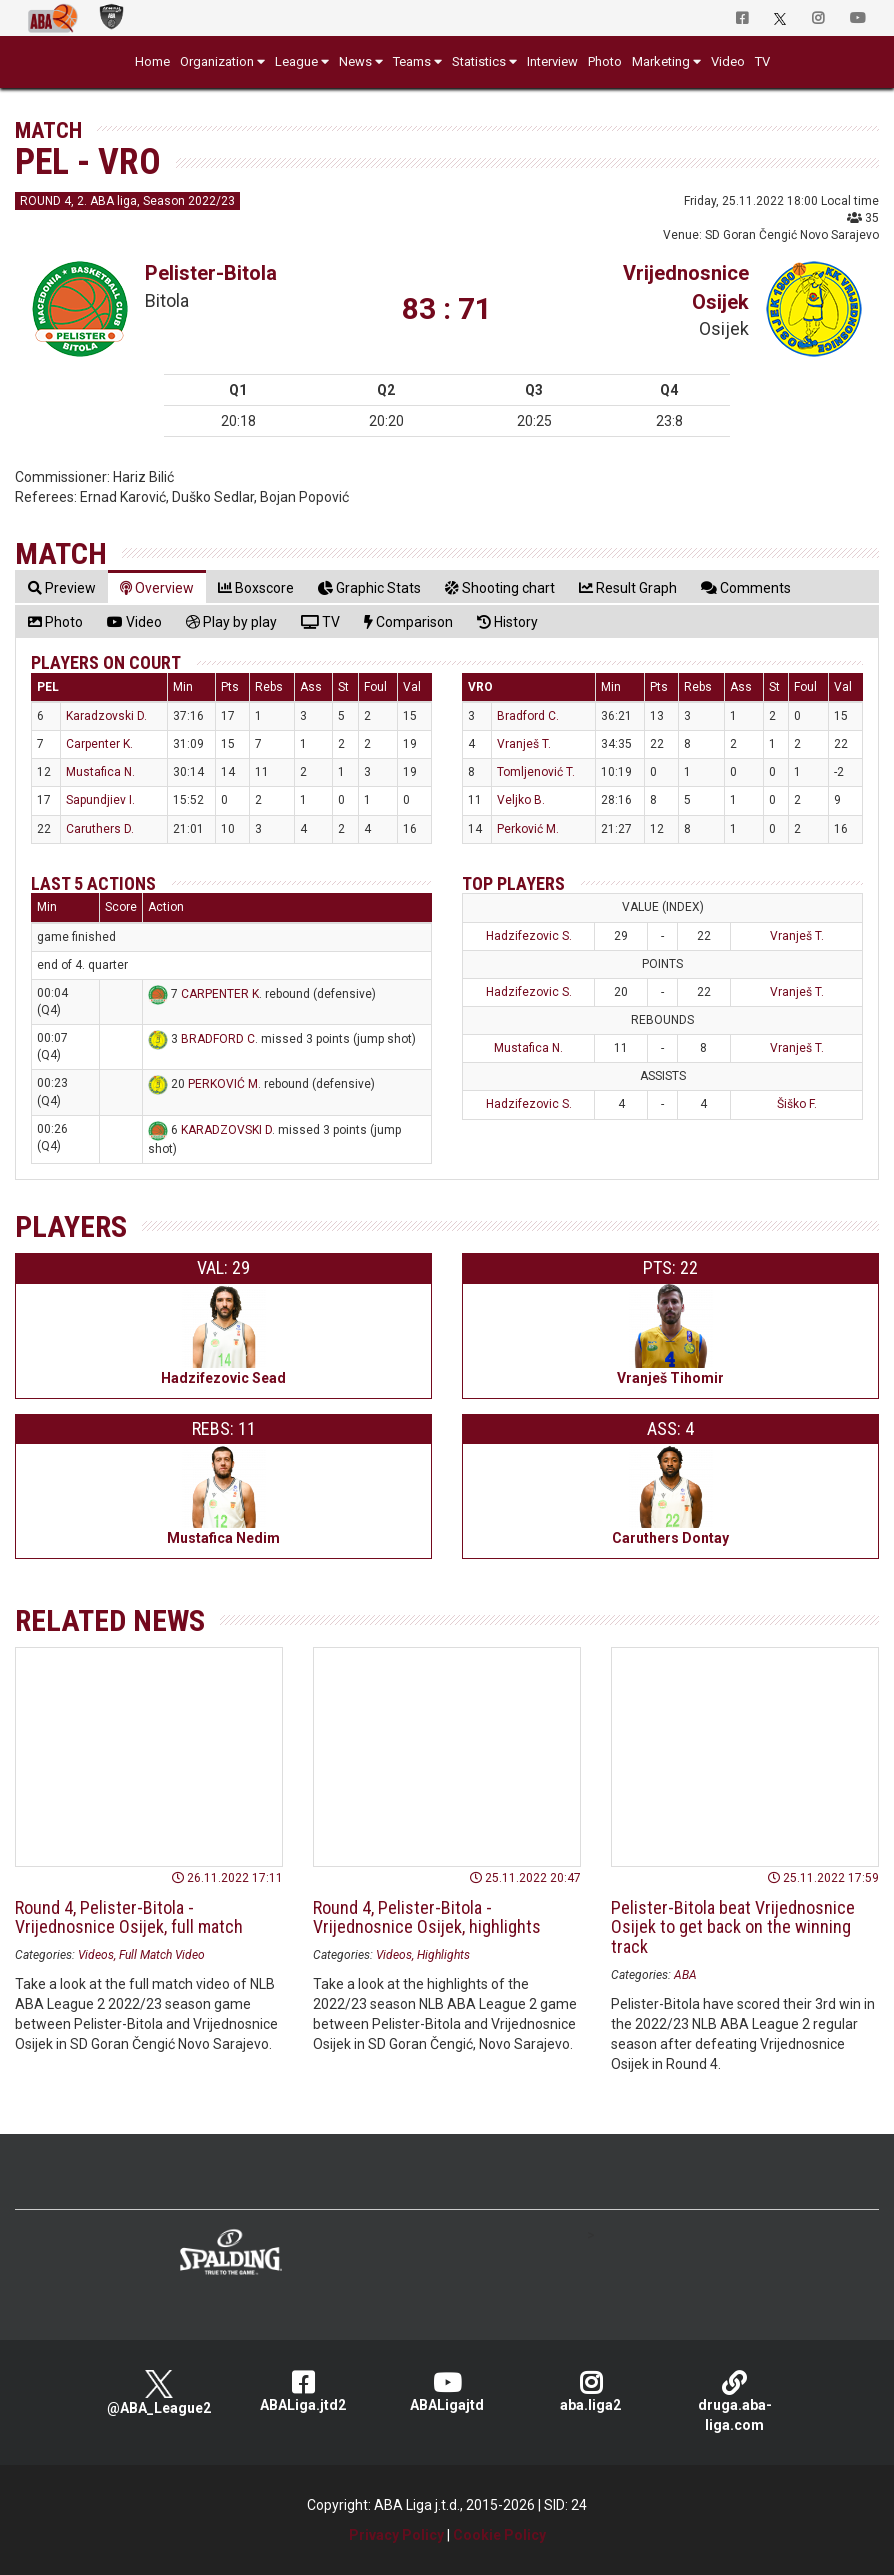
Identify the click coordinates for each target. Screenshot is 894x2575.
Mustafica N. (100, 772)
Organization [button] (217, 61)
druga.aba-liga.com (735, 2401)
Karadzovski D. (106, 716)
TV (762, 61)
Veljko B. (521, 800)
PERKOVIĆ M (223, 1085)
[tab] (62, 587)
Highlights (443, 1955)
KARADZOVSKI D (226, 1130)
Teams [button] (412, 61)
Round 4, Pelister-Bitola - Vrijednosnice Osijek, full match (129, 1917)
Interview (552, 61)
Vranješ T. (524, 744)
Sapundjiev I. (100, 800)
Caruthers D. (100, 829)
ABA (685, 1975)
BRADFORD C (218, 1039)
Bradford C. (528, 716)
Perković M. (528, 829)
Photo (605, 61)
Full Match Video (162, 1955)
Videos (96, 1955)
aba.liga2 (591, 2391)
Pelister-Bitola (211, 273)
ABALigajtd (447, 2391)
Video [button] (728, 61)
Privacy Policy (396, 2535)
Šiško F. (797, 1104)
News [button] (355, 61)
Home (152, 61)
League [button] (296, 61)
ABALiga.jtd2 (303, 2391)
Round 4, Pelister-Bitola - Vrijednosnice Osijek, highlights (427, 1917)
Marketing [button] (661, 61)
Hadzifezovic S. (529, 936)
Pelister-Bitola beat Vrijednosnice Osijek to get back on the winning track (733, 1927)
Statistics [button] (479, 61)
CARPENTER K (220, 994)
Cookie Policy (499, 2535)
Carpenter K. (99, 744)
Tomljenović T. (536, 772)
